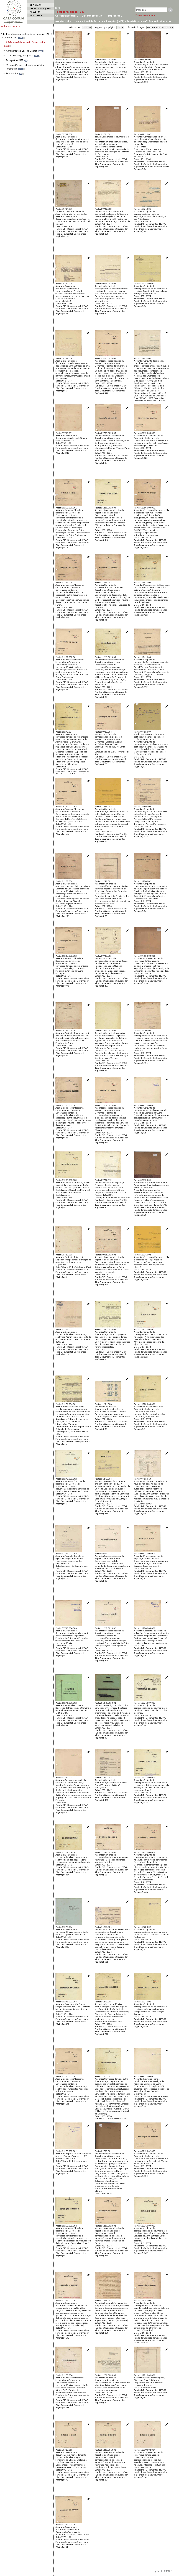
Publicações (12, 73)
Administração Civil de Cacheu (21, 50)
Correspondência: (66, 15)
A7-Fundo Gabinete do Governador (25, 42)
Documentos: (92, 15)
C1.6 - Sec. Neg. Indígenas (19, 55)
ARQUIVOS (35, 5)
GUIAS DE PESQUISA (40, 8)
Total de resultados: (69, 11)
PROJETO (35, 11)
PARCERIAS (36, 15)
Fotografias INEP (14, 60)
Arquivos (60, 21)
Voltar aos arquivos (11, 26)
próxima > (166, 2570)
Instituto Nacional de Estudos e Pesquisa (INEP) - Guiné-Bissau (105, 21)
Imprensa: (115, 15)
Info (57, 7)
